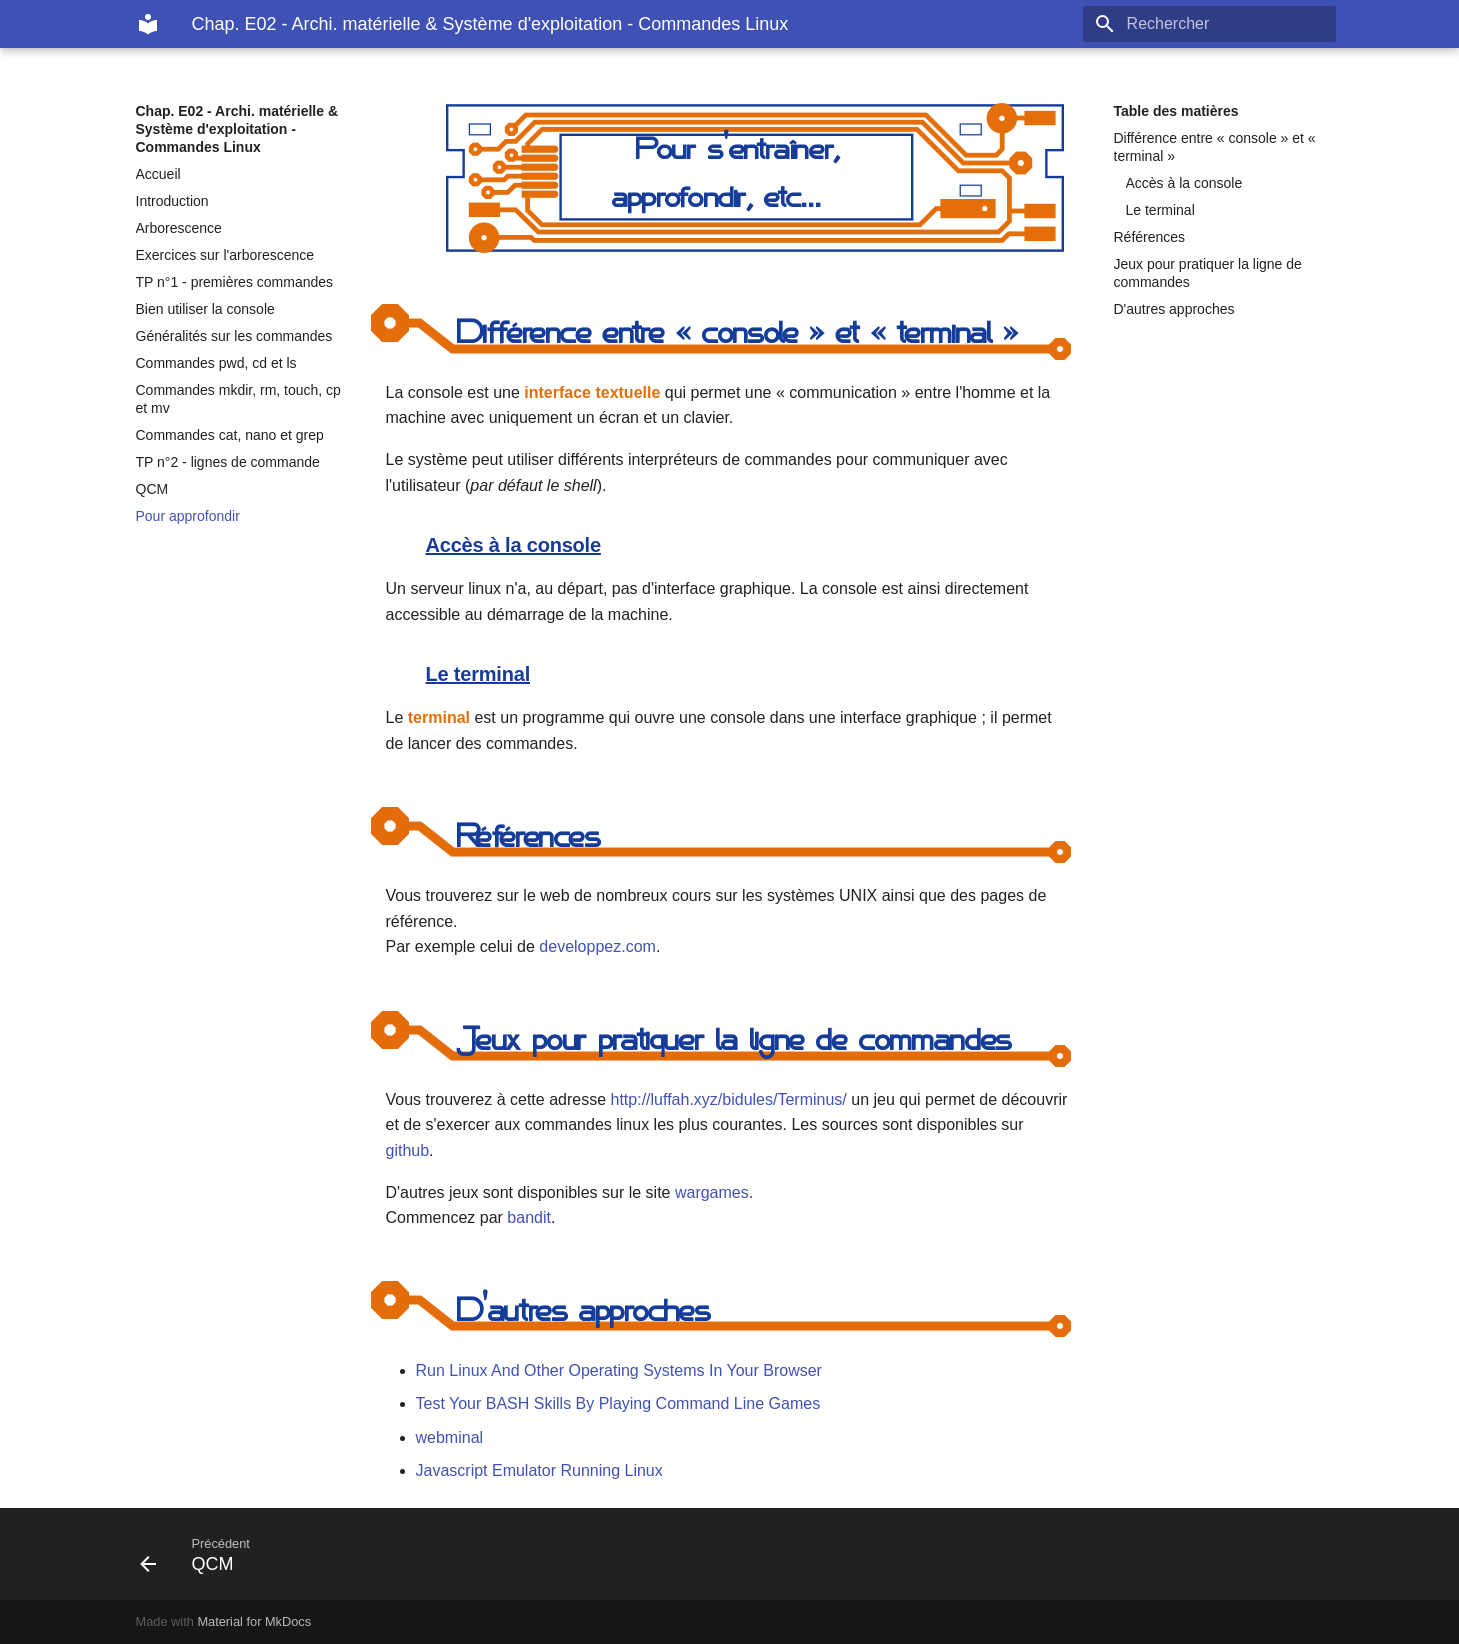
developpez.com (597, 946)
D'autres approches (1174, 309)
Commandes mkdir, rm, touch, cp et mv (238, 399)
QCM (152, 489)
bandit (529, 1217)
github (408, 1150)
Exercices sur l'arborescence (225, 255)
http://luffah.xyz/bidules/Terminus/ (729, 1099)
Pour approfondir (188, 516)
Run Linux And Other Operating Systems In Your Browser (619, 1370)
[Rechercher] (1219, 24)
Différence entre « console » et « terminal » (1215, 147)
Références (1150, 237)
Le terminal (1160, 210)
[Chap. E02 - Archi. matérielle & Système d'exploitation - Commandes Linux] (148, 24)
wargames (712, 1192)
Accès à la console (1184, 183)
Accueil (158, 174)
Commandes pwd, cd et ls (216, 363)
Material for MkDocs (254, 1621)
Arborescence (179, 228)
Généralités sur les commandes (234, 336)
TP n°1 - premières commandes (235, 282)
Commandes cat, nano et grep (230, 435)
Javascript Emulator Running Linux (539, 1470)
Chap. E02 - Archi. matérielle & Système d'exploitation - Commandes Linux (237, 129)
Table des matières (1176, 111)
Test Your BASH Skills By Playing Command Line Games (618, 1403)
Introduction (172, 201)
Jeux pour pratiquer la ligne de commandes (1208, 273)
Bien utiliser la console (205, 309)
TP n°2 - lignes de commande (228, 462)
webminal (450, 1437)
